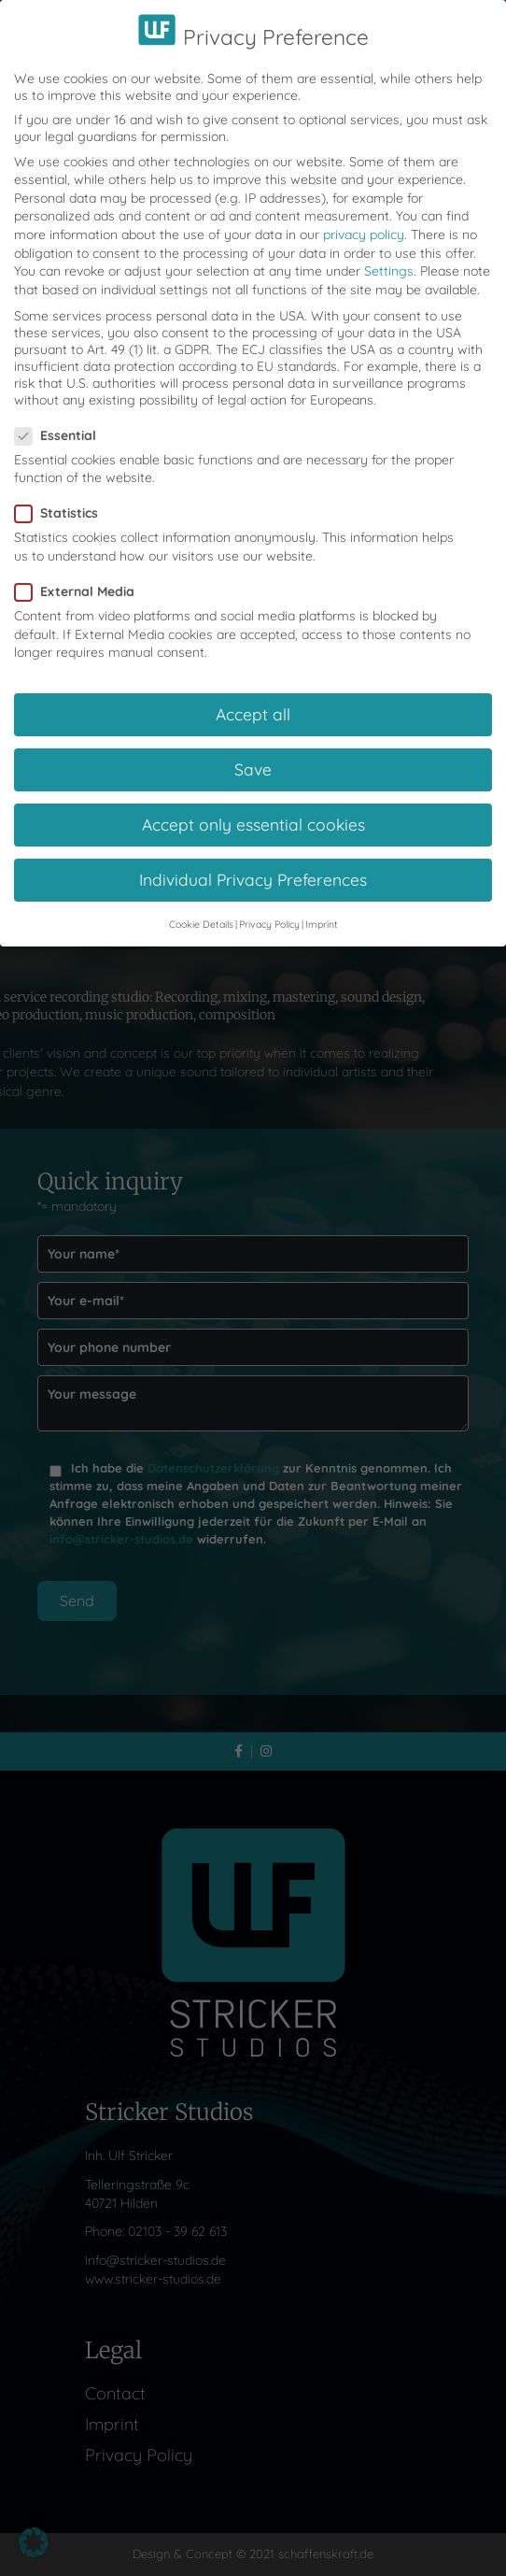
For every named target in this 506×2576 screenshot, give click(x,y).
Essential (61, 415)
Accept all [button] (253, 694)
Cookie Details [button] (201, 904)
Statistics (62, 494)
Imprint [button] (321, 904)
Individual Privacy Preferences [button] (253, 860)
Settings (389, 252)
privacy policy (363, 214)
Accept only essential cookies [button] (253, 805)
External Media (80, 571)
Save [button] (253, 750)
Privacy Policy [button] (269, 904)
